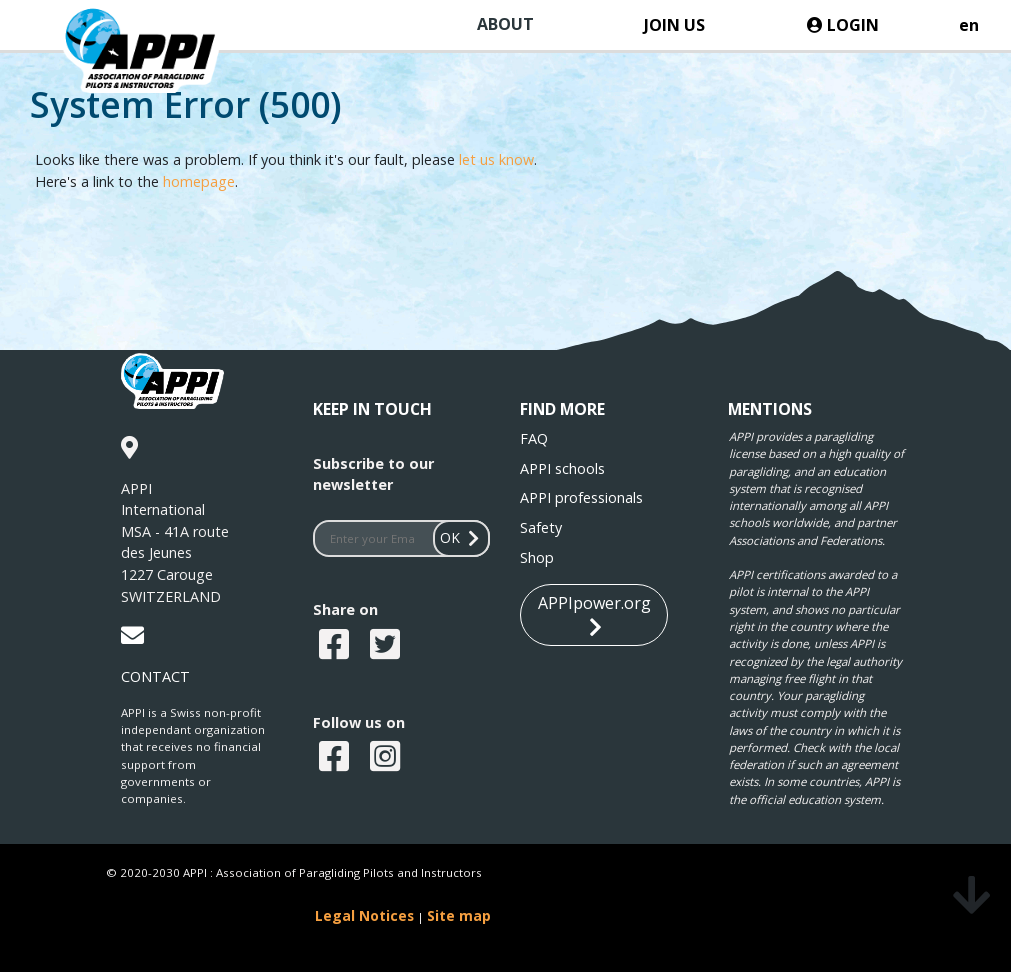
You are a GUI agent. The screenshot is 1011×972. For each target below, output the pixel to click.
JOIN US (674, 25)
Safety (541, 527)
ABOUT (505, 24)
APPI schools (562, 468)
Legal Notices (364, 915)
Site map (459, 915)
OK (462, 537)
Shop (537, 557)
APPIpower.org (594, 615)
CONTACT (155, 676)
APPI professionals (581, 497)
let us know (496, 159)
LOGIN (843, 25)
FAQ (534, 438)
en (969, 25)
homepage (199, 181)
